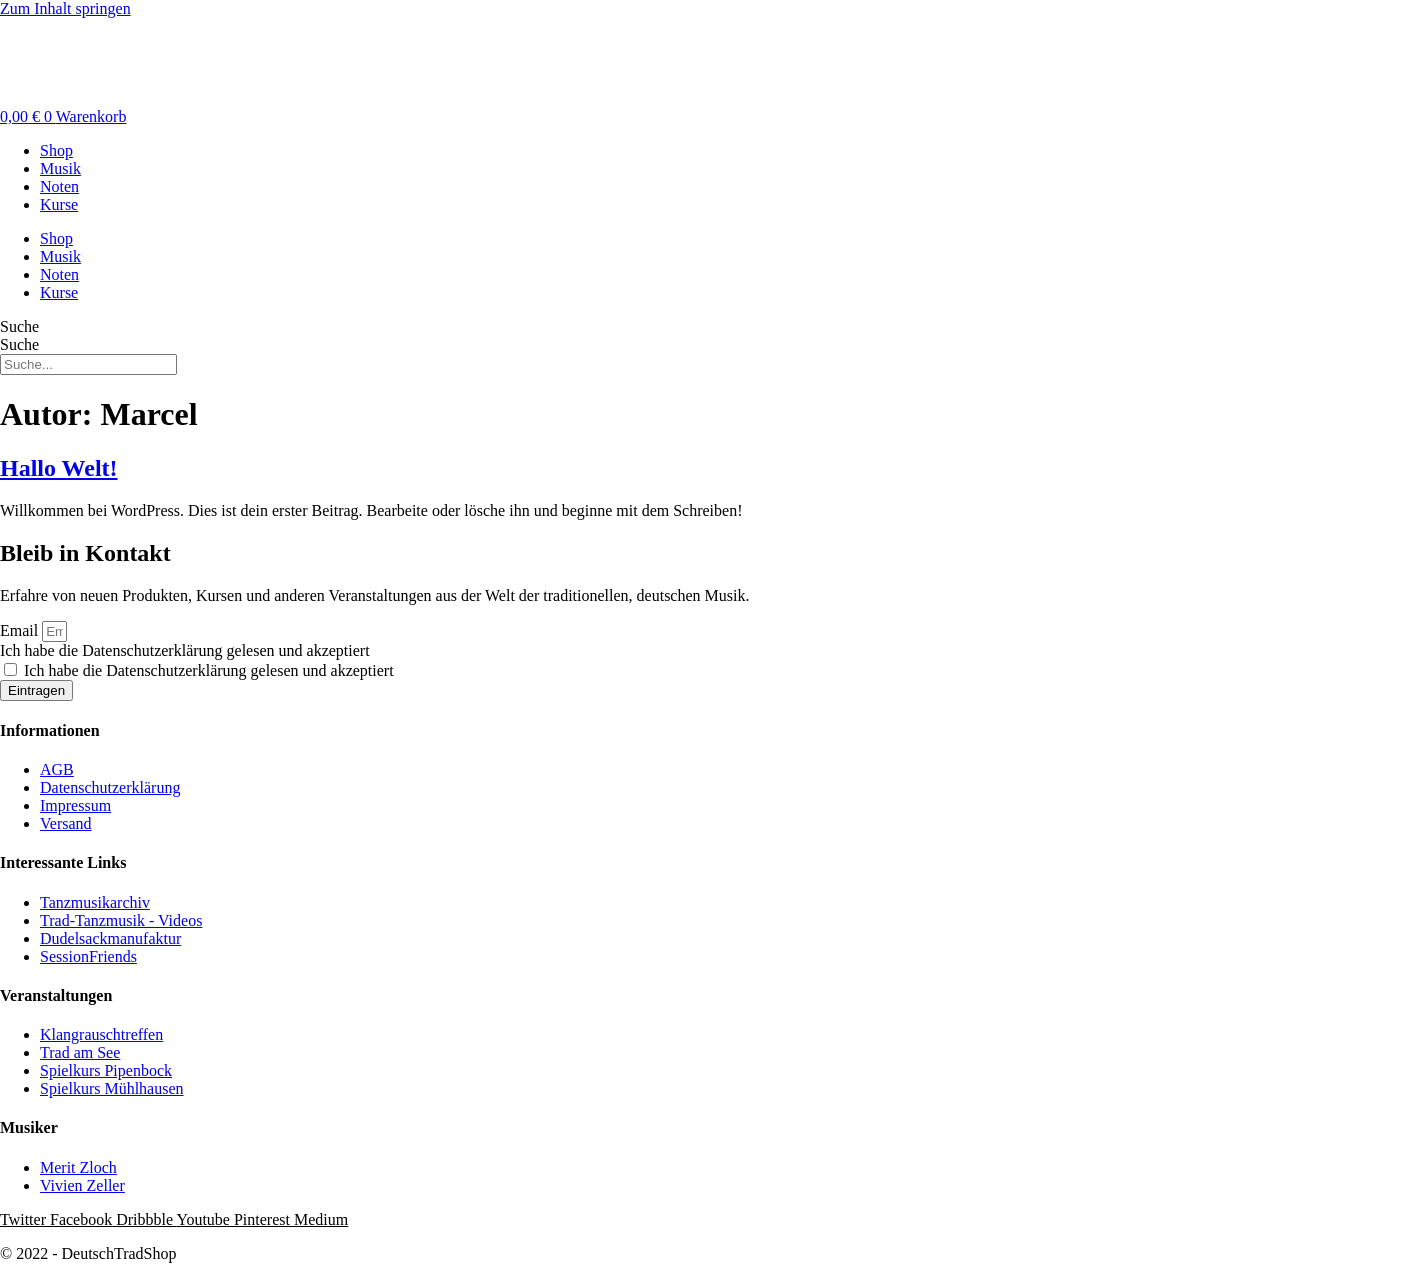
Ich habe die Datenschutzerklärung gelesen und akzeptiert (185, 650)
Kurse (59, 204)
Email (21, 630)
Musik (60, 168)
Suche (19, 326)
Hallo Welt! (59, 468)
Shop (56, 150)
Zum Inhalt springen (65, 8)
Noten (59, 186)
